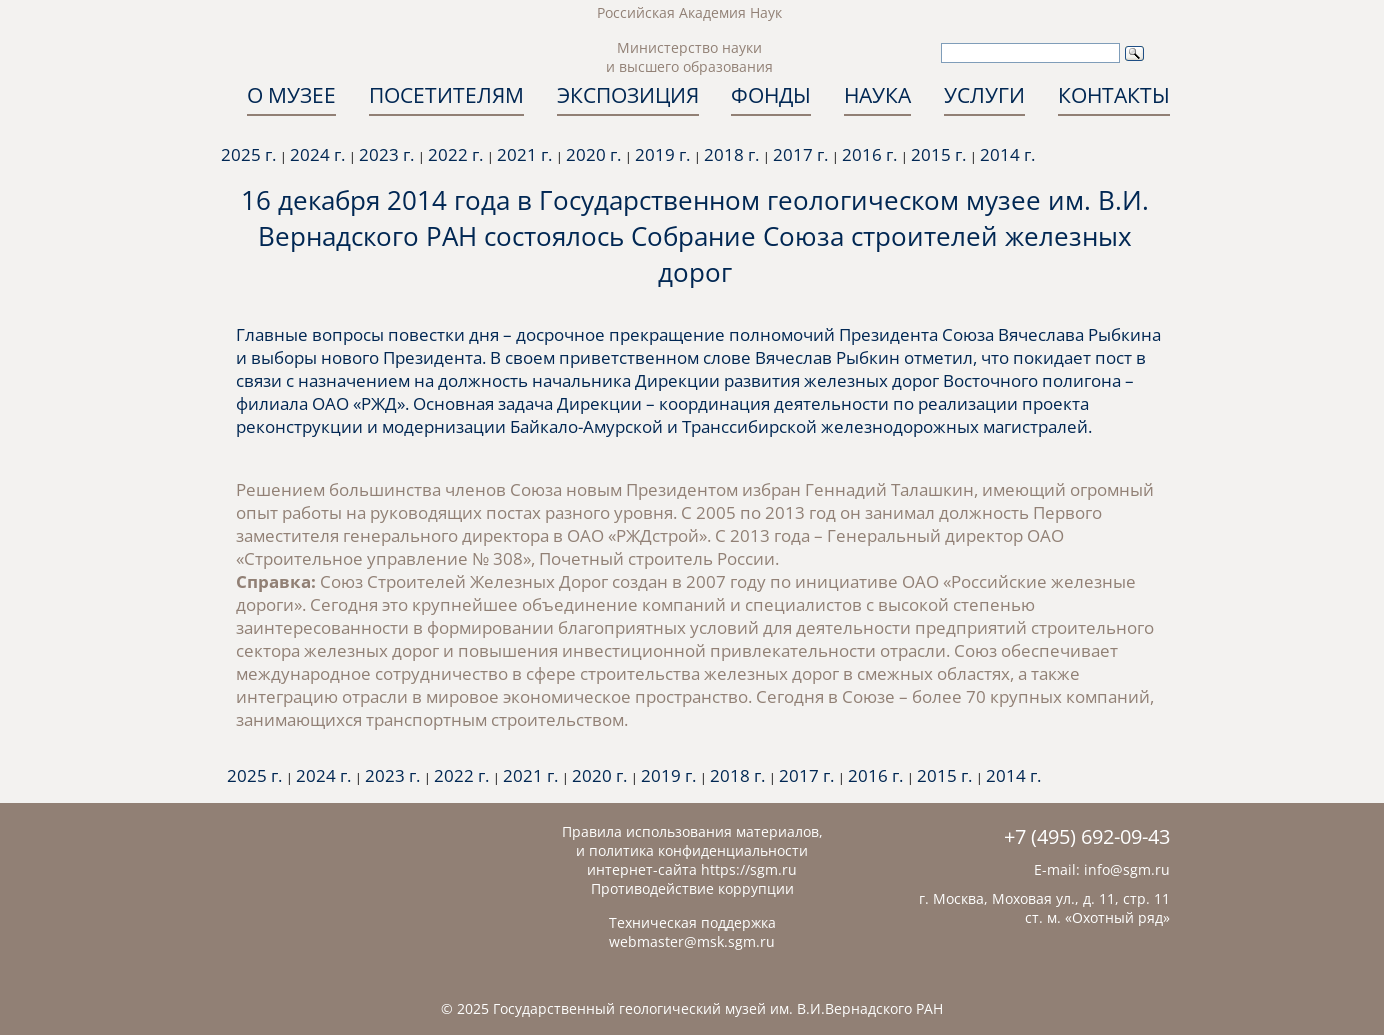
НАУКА (877, 95)
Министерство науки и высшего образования (689, 57)
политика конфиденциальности (698, 850)
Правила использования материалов (690, 831)
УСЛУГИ (984, 95)
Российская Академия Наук (689, 12)
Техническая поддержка (692, 922)
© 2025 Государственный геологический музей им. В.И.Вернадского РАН (692, 1008)
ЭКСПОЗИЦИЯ (628, 95)
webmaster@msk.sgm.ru (692, 941)
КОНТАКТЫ (1114, 95)
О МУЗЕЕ (291, 95)
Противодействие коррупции (692, 888)
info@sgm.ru (1127, 869)
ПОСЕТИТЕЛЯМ (446, 95)
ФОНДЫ (771, 95)
